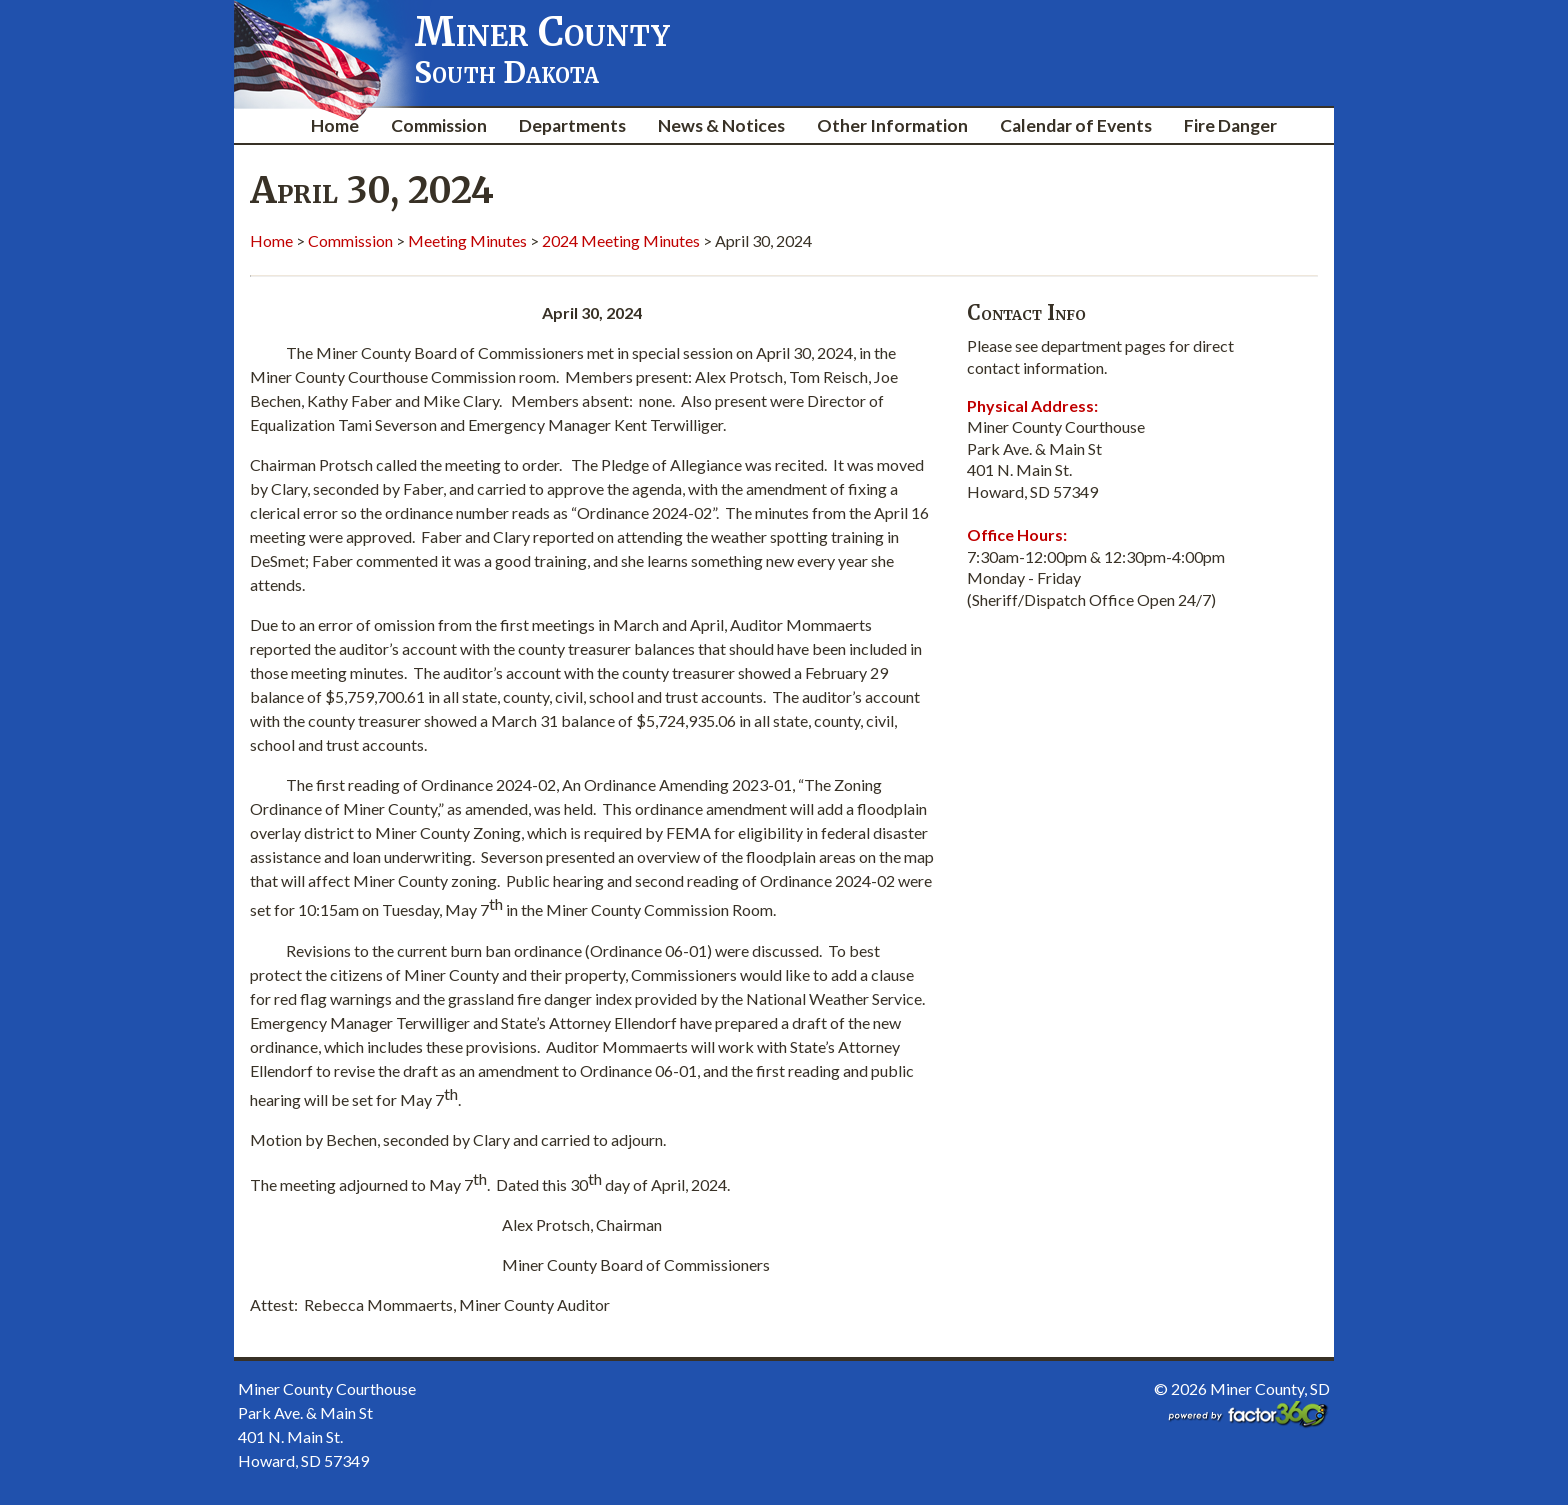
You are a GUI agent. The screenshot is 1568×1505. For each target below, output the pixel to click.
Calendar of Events (1076, 125)
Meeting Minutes (467, 240)
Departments (572, 125)
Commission (439, 125)
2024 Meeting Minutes (621, 240)
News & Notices (721, 125)
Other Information (892, 125)
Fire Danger (1230, 125)
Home (335, 125)
